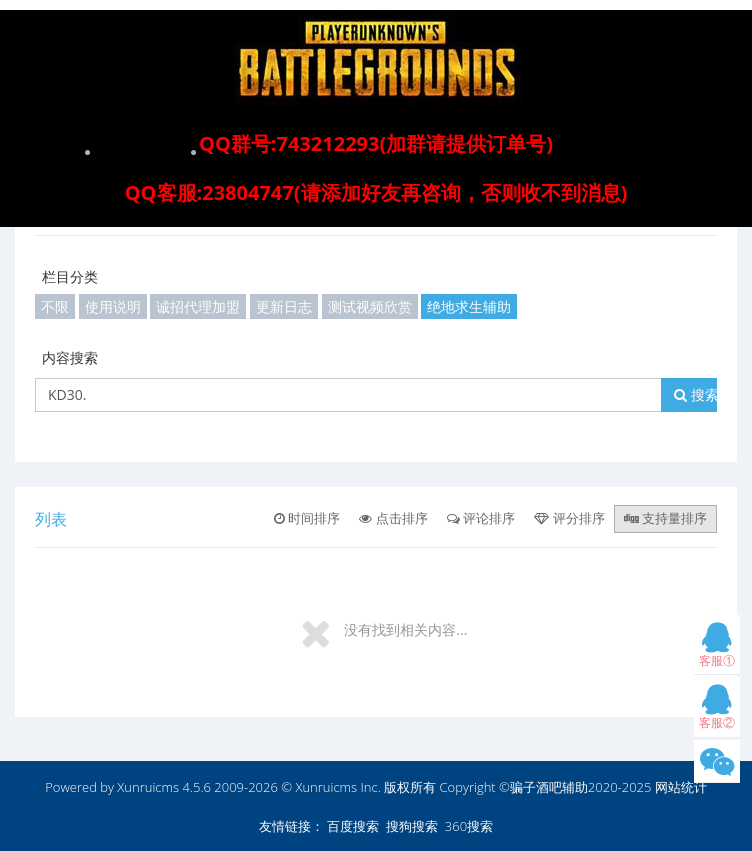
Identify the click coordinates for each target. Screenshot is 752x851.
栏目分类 (70, 276)
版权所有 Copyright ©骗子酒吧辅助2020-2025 (517, 787)
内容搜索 (70, 357)
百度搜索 (353, 826)
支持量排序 (665, 518)
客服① (717, 649)
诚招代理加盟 (198, 306)
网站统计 (681, 787)
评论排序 (481, 518)
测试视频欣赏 (370, 306)
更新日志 (284, 306)
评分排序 (569, 518)
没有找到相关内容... (405, 629)
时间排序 (307, 518)
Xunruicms (148, 787)
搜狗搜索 (412, 826)
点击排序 (393, 518)
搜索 (696, 394)
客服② (717, 711)
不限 (55, 306)
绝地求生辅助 (469, 306)
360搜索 (469, 826)
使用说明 (113, 306)
